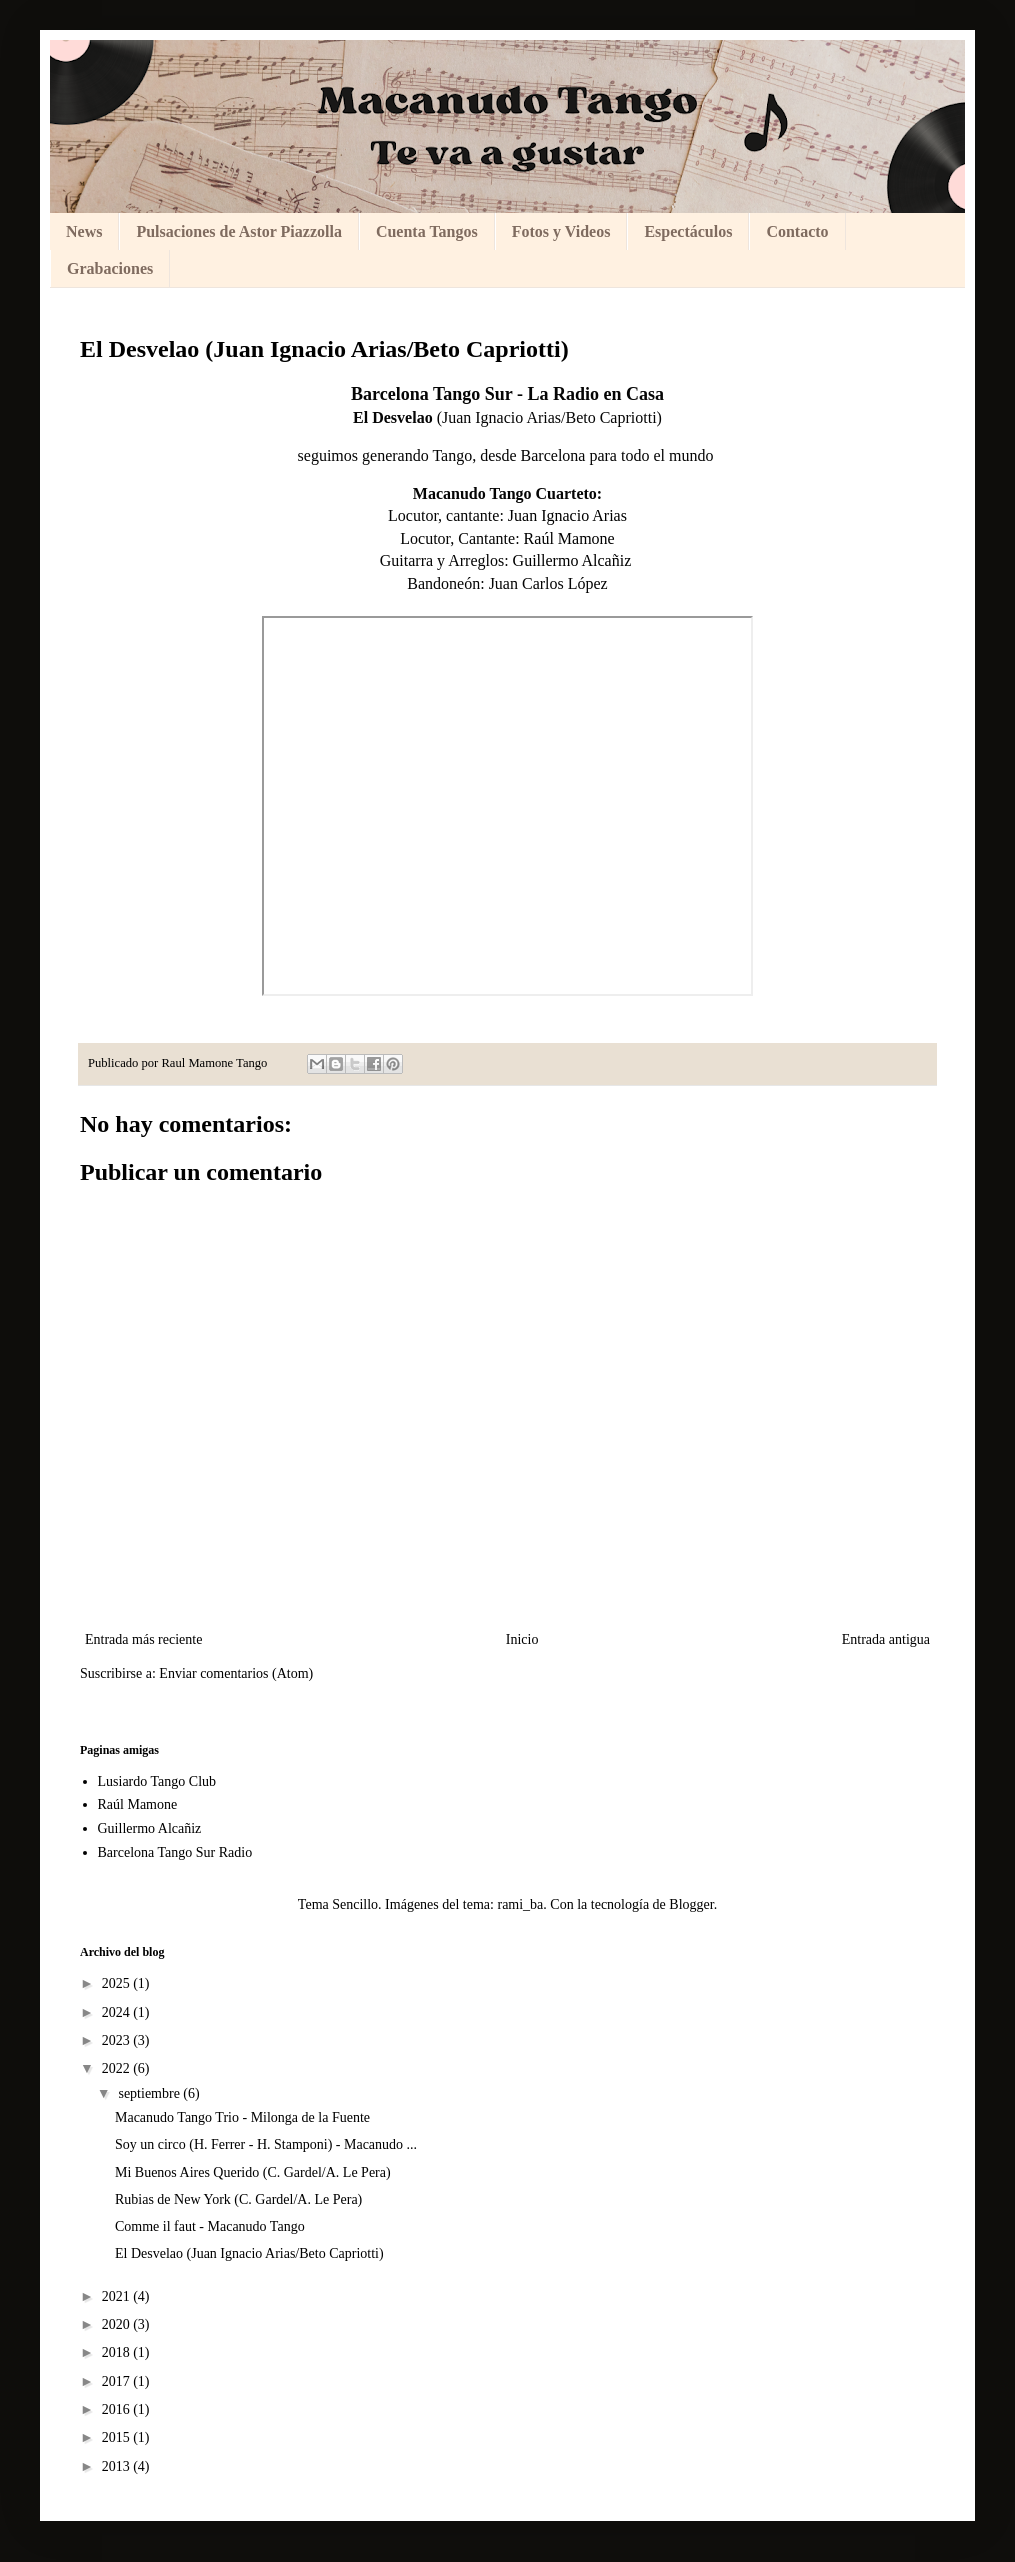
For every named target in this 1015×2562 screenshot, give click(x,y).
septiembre (150, 2093)
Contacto (797, 231)
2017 (118, 2381)
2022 (118, 2068)
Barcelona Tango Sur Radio (175, 1852)
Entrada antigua (886, 1639)
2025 (118, 1983)
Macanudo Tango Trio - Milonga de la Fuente (242, 2117)
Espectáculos (688, 231)
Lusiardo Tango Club (157, 1781)
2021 (118, 2296)
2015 (118, 2437)
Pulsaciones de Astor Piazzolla (238, 231)
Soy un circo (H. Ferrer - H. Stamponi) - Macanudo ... (266, 2144)
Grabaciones (110, 268)
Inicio (522, 1639)
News (84, 231)
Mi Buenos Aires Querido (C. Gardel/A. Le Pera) (253, 2172)
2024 (118, 2012)
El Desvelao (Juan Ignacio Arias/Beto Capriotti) (249, 2253)
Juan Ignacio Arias (567, 515)
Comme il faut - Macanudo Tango (210, 2226)
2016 (118, 2409)
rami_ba (520, 1904)
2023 (118, 2040)
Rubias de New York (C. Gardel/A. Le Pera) (238, 2199)
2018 (118, 2352)
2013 (118, 2466)
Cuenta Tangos (427, 231)
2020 (118, 2324)
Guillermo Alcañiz (574, 560)
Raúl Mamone (569, 538)
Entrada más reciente (143, 1639)
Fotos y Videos (561, 231)
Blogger (691, 1904)
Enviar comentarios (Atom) (236, 1673)
